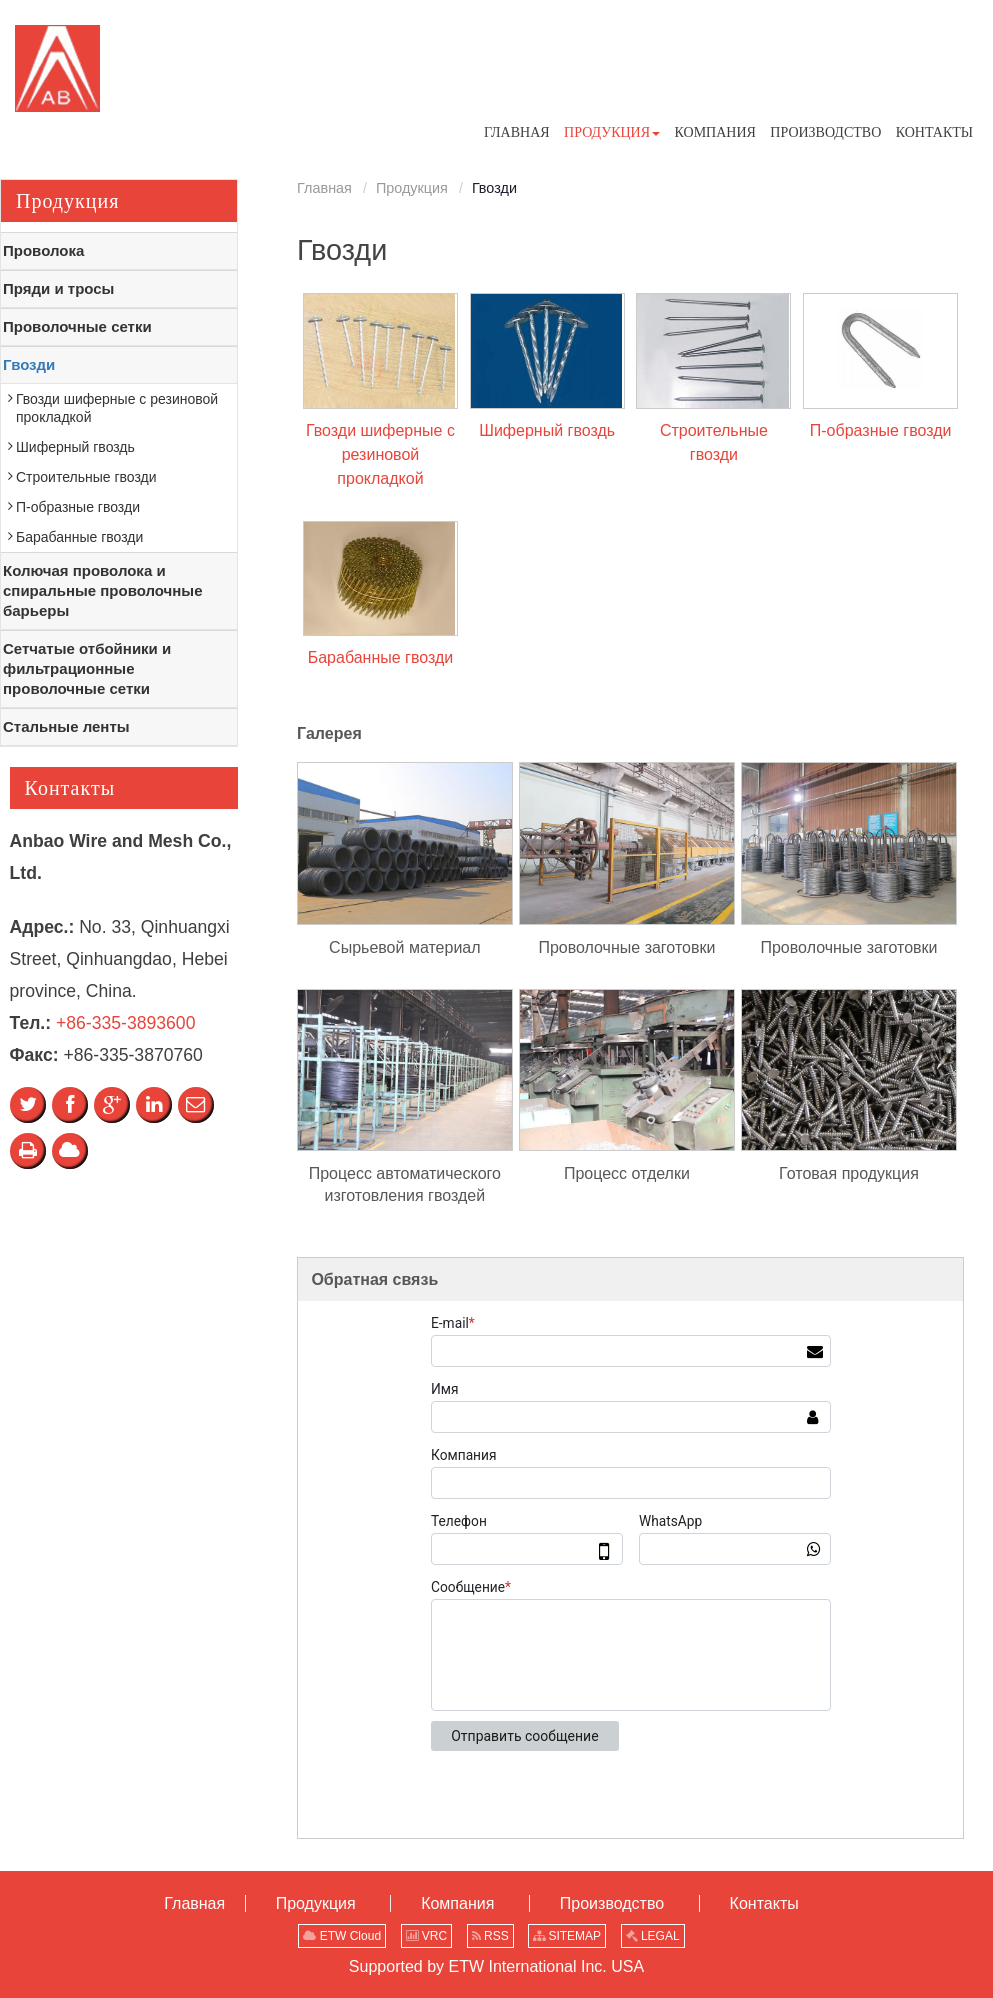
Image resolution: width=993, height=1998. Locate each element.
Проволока (43, 250)
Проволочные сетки (77, 326)
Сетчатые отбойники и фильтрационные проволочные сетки (87, 668)
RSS (490, 1936)
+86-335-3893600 (125, 1023)
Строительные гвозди (714, 442)
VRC (427, 1936)
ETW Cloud (342, 1936)
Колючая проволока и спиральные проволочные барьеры (103, 590)
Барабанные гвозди (381, 657)
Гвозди (29, 364)
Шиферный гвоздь (547, 430)
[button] (612, 133)
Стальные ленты (66, 726)
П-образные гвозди (881, 430)
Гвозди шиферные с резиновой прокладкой (380, 454)
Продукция (412, 188)
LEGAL (653, 1936)
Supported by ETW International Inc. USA (496, 1966)
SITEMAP (567, 1936)
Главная (324, 188)
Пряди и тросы (58, 288)
